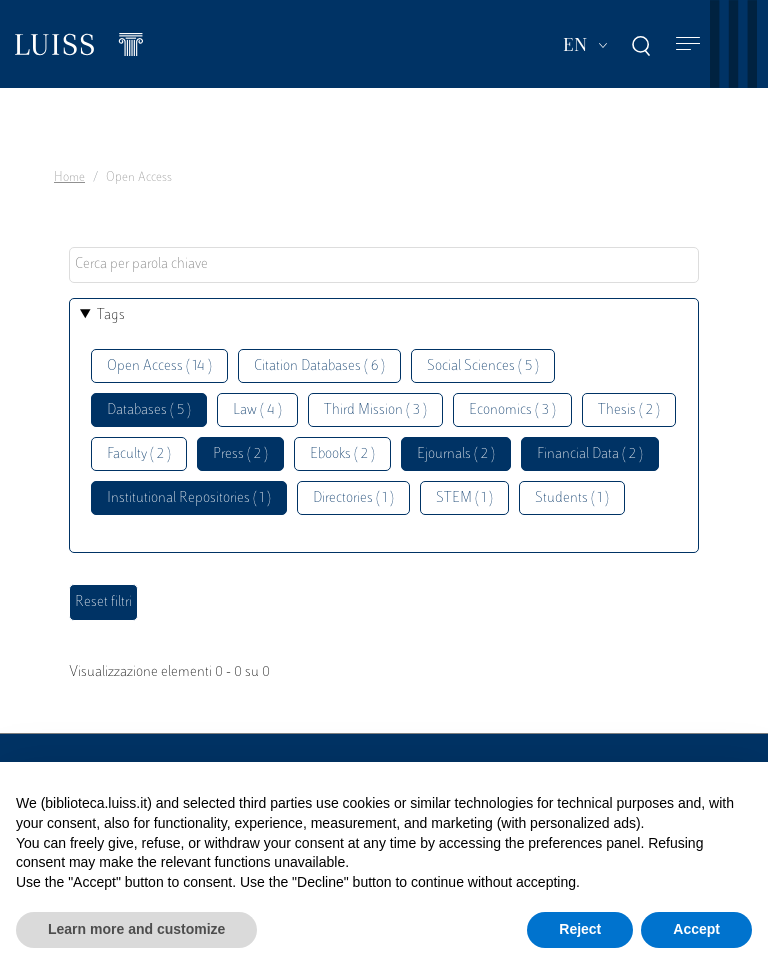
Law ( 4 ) (257, 410)
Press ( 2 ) (240, 454)
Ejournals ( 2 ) (456, 454)
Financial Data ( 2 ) (590, 454)
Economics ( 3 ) (512, 410)
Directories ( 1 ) (353, 498)
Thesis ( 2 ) (629, 410)
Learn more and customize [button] (136, 929)
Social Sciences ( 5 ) (483, 366)
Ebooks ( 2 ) (342, 454)
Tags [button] (111, 315)
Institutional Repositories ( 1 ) (189, 498)
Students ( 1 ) (572, 498)
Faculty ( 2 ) (139, 454)
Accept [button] (696, 929)
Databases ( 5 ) (149, 410)
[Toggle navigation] (688, 44)
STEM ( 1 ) (464, 498)
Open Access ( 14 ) (159, 366)
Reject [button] (580, 929)
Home (69, 178)
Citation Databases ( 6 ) (319, 366)
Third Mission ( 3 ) (375, 410)
